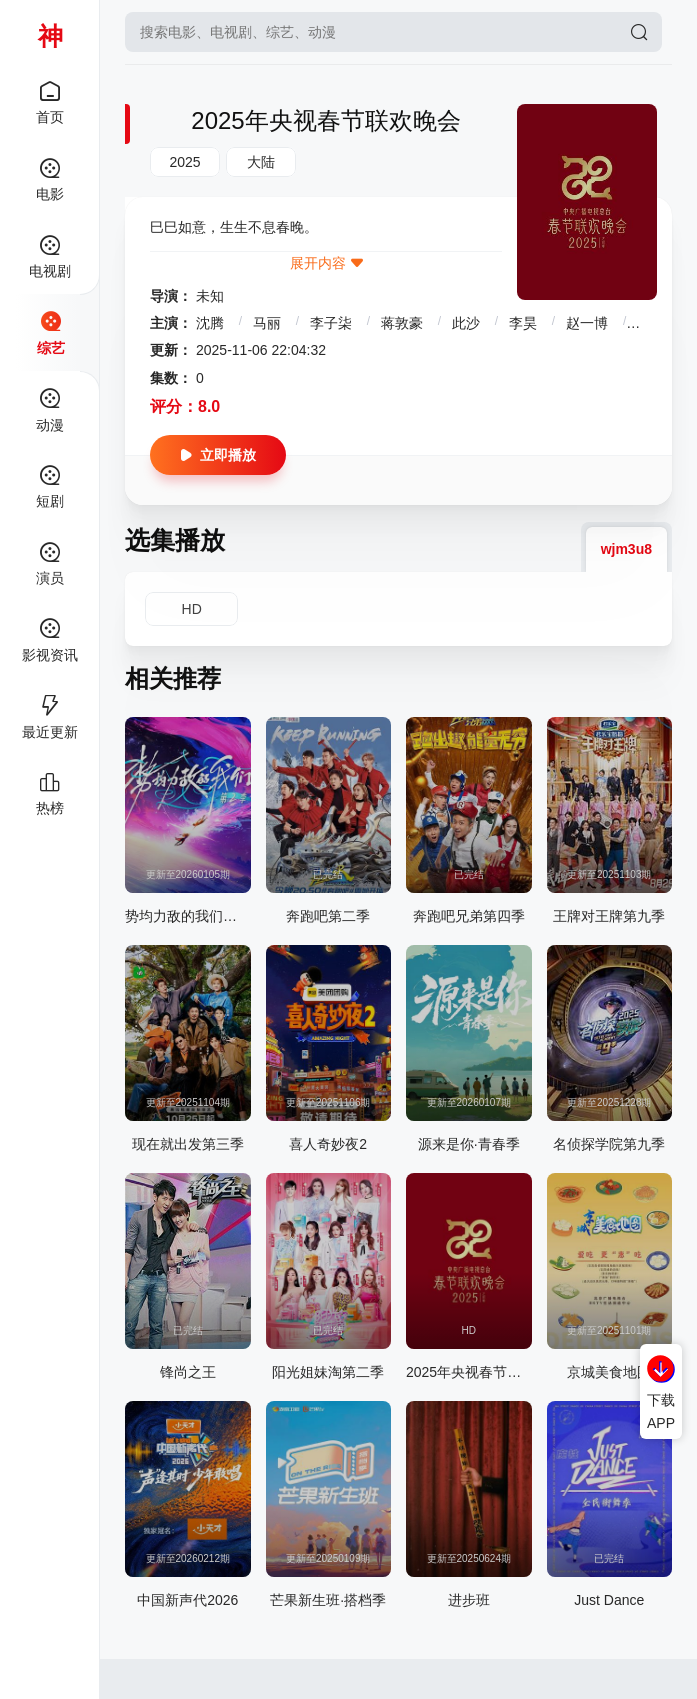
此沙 (466, 323)
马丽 (267, 323)
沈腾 (210, 323)
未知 (210, 296)
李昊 (523, 323)
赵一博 (587, 323)
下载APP (661, 1411)
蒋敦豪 (402, 323)
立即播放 (218, 455)
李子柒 (331, 323)
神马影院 (50, 35)
